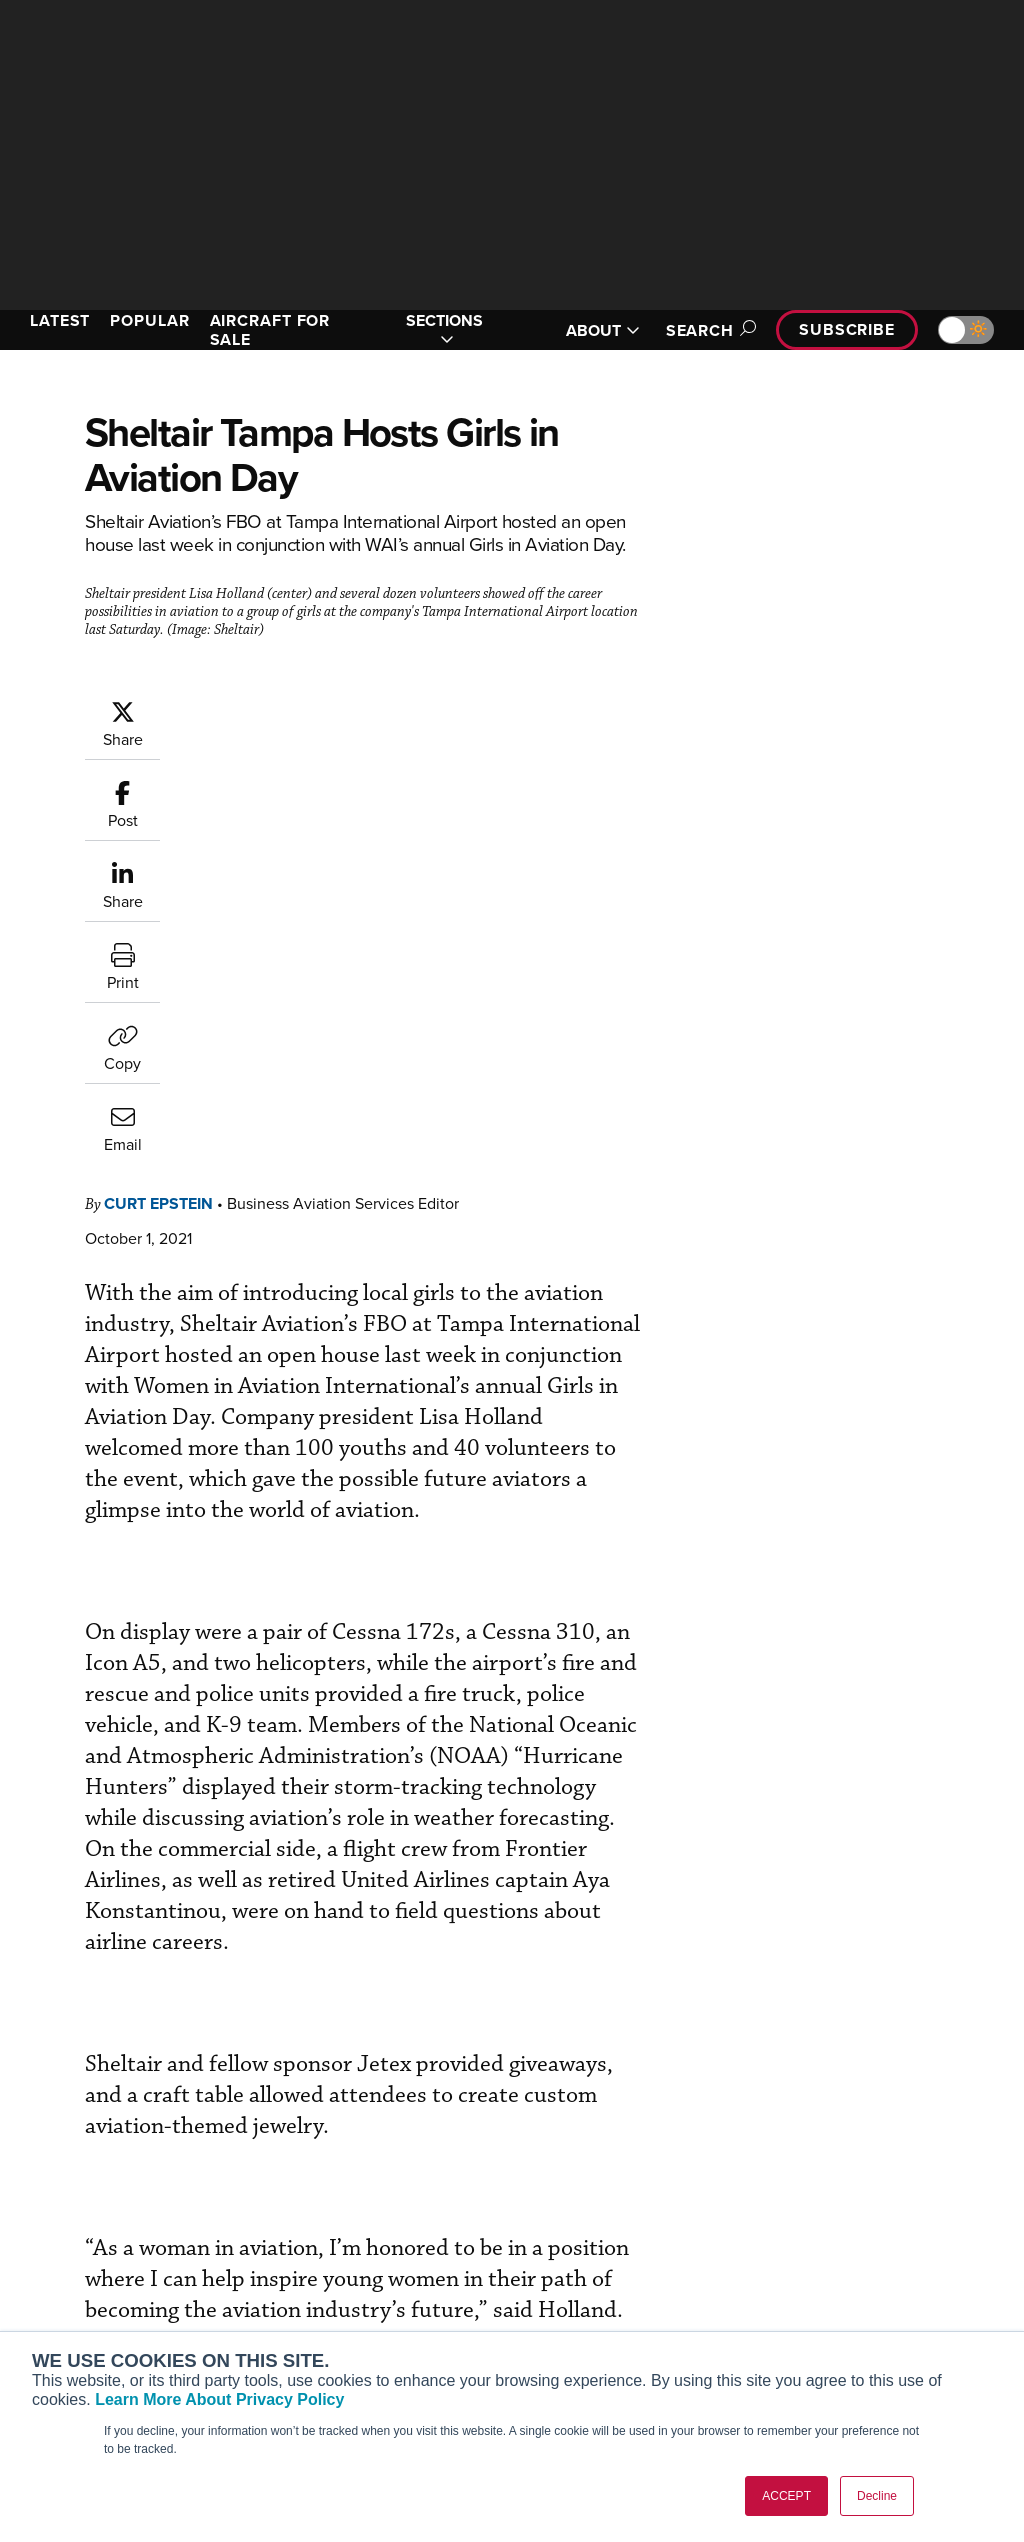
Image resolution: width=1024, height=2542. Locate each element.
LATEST (60, 320)
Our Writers (839, 2245)
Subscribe (847, 329)
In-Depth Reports (597, 2272)
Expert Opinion (591, 2245)
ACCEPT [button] (786, 2496)
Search (708, 330)
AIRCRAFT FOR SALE (270, 330)
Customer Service (342, 2245)
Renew (307, 2272)
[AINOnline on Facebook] (16, 2126)
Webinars (573, 2326)
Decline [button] (877, 2496)
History (825, 2272)
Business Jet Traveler (107, 2316)
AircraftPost (77, 2289)
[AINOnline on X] (95, 2126)
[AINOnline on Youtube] (54, 2126)
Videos (565, 2299)
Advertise (845, 2326)
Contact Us (838, 2299)
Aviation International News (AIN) (116, 2254)
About (821, 2218)
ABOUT (603, 330)
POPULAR (149, 320)
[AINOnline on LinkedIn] (134, 2126)
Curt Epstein (158, 798)
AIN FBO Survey (89, 2218)
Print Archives (588, 2218)
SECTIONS (444, 330)
